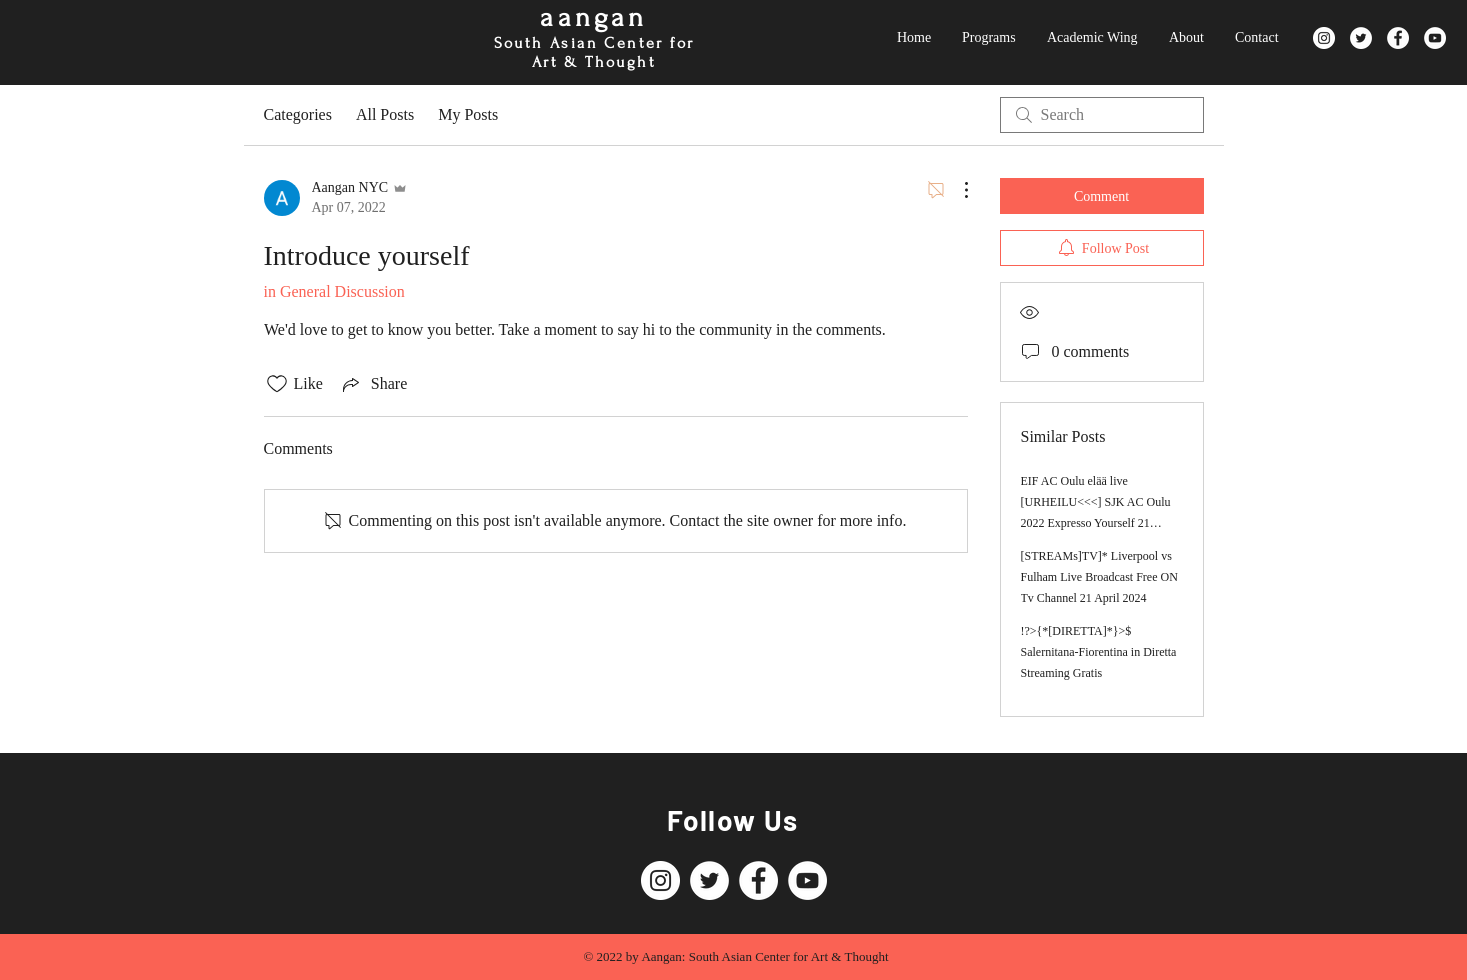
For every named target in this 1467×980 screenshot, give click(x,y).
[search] (1102, 115)
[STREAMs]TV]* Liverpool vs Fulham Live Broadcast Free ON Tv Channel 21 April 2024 (1099, 577)
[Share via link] (373, 384)
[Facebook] (1398, 38)
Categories (298, 114)
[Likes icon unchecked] (277, 384)
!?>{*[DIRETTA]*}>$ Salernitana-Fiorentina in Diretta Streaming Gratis (1099, 652)
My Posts (468, 114)
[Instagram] (1324, 38)
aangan (593, 17)
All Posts (385, 114)
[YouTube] (1435, 38)
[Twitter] (1361, 38)
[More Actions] (956, 190)
